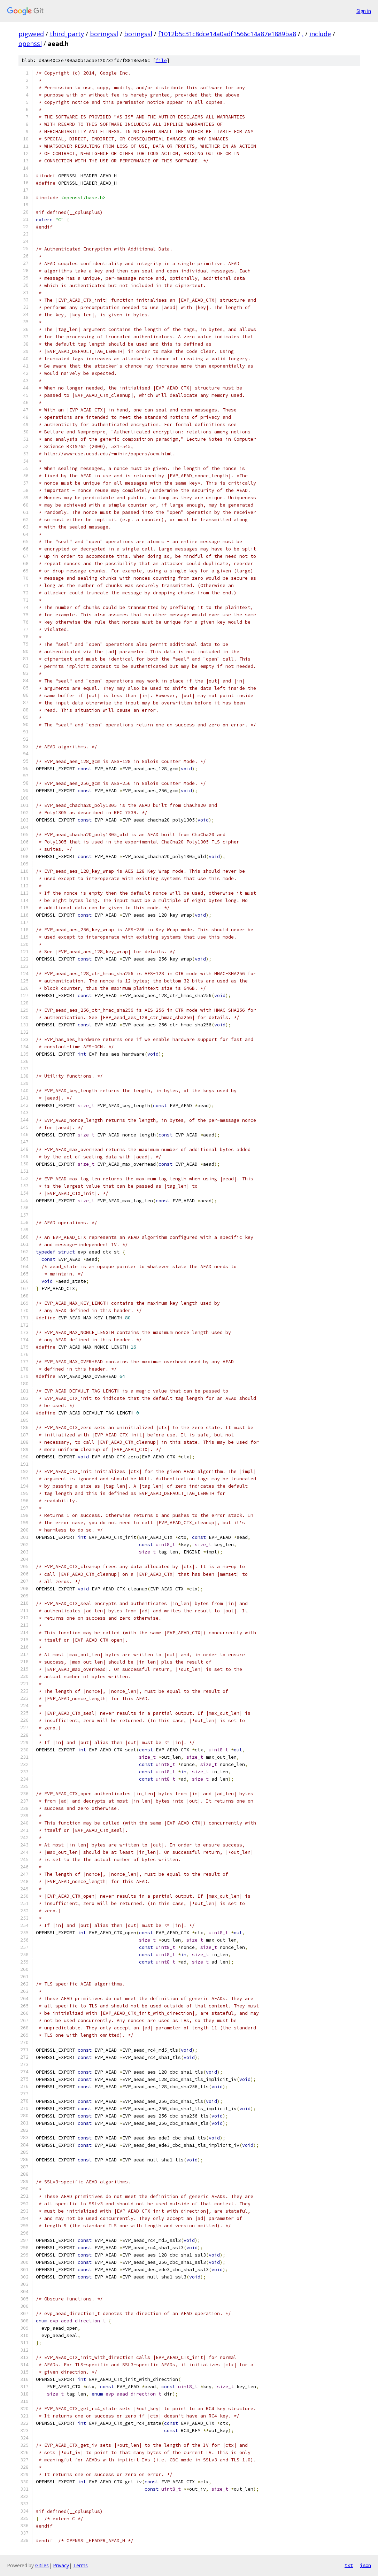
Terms (80, 2565)
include (320, 34)
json (365, 2565)
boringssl (104, 34)
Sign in (363, 11)
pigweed (31, 34)
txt (349, 2565)
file (161, 60)
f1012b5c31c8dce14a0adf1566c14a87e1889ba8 (227, 34)
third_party (67, 34)
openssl (30, 43)
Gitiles (42, 2565)
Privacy (61, 2565)
